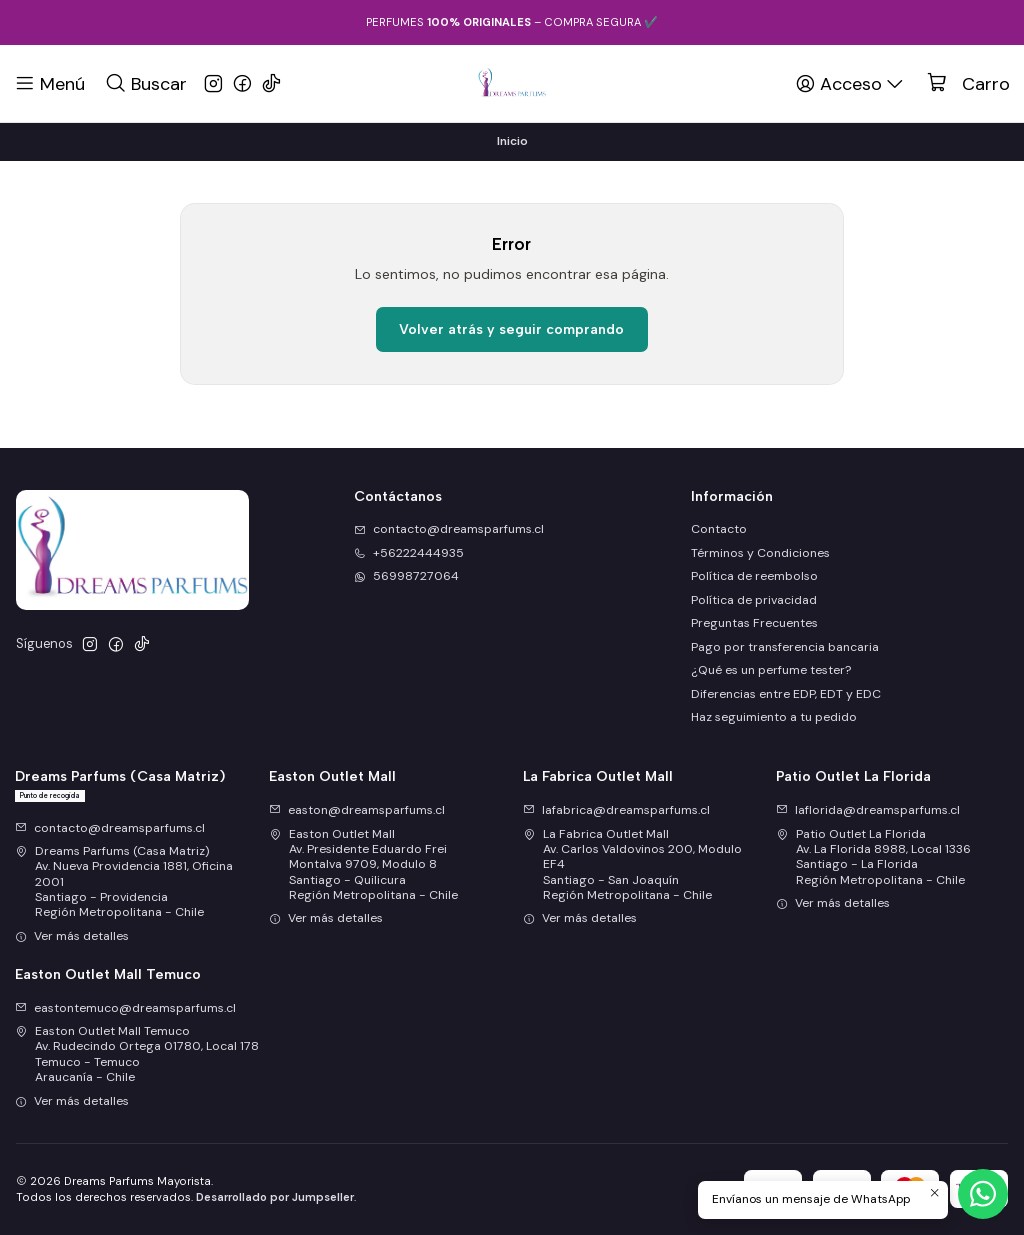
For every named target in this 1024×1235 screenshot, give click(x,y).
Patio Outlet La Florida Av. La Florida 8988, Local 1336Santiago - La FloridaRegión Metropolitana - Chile (873, 857)
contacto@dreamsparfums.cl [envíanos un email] (449, 529)
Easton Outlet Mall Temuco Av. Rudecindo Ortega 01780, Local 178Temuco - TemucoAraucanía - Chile (137, 1054)
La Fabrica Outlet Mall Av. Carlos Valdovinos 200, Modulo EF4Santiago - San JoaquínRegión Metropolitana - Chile (632, 864)
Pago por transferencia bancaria (785, 647)
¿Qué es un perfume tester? (771, 670)
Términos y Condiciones (760, 553)
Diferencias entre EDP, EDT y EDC (786, 694)
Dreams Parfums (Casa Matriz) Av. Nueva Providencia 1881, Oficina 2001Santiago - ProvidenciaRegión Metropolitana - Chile (124, 881)
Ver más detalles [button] (72, 936)
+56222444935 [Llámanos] (409, 553)
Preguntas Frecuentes (754, 623)
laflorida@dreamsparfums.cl (868, 810)
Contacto (719, 529)
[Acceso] (851, 83)
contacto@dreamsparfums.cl (110, 828)
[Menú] (50, 83)
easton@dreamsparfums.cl (357, 810)
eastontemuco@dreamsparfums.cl (125, 1008)
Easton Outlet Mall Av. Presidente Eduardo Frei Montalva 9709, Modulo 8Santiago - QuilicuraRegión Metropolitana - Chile (363, 864)
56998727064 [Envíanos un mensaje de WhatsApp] (406, 576)
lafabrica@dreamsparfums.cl (616, 810)
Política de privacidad (754, 600)
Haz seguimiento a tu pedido (774, 717)
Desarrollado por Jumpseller (275, 1197)
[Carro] (968, 84)
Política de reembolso (754, 576)
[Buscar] (145, 83)
